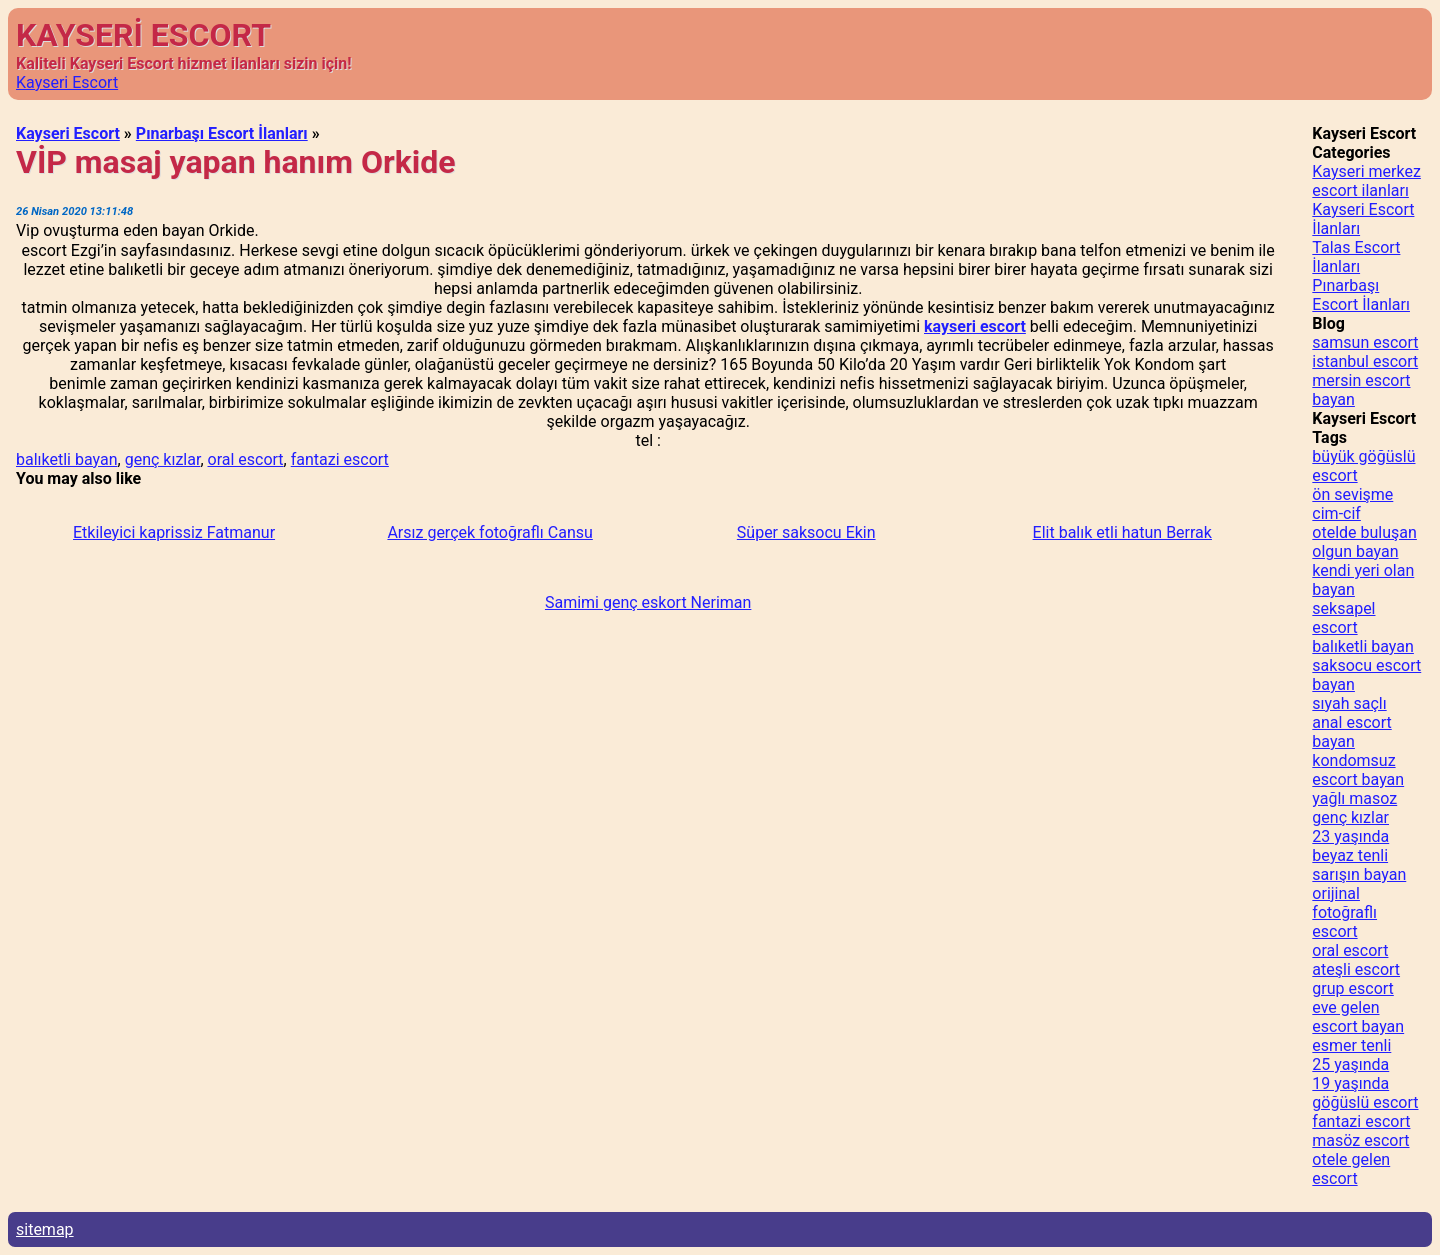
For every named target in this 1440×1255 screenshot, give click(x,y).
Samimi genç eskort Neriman (648, 602)
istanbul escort (1365, 361)
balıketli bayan (67, 459)
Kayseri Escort (67, 82)
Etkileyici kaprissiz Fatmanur (174, 532)
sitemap (45, 1229)
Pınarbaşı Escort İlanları (222, 133)
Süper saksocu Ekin (806, 532)
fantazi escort (340, 459)
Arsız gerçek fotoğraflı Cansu (489, 532)
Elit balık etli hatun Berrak (1122, 532)
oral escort (246, 459)
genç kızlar (163, 459)
